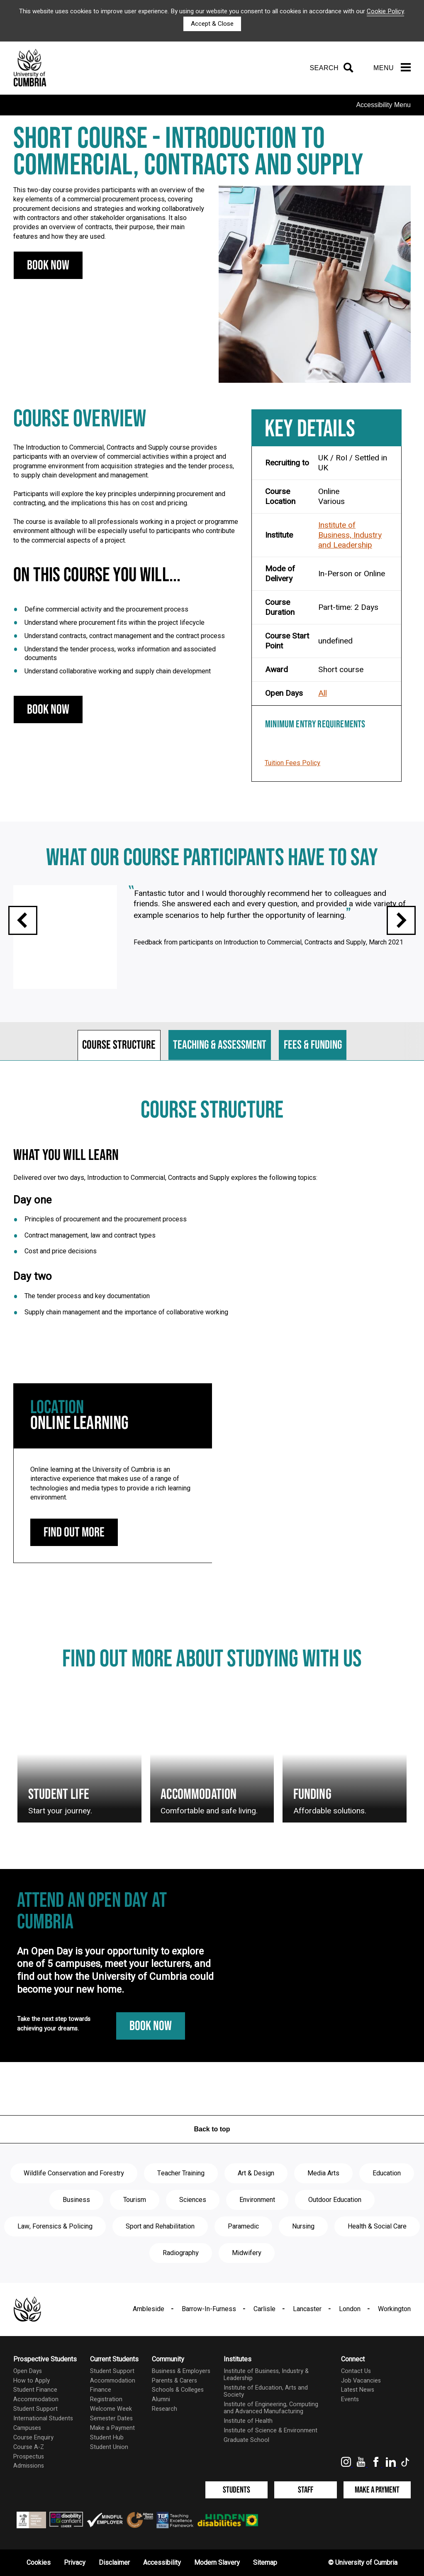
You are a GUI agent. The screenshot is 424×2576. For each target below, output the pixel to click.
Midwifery (246, 2253)
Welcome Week (111, 2409)
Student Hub (107, 2437)
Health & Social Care (377, 2226)
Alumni (161, 2399)
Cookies (39, 2563)
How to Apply (31, 2380)
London (350, 2309)
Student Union (109, 2447)
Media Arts (323, 2173)
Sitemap (265, 2563)
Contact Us (356, 2371)
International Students (43, 2418)
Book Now (48, 265)
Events (350, 2399)
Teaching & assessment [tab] (219, 1044)
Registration (106, 2399)
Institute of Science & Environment (270, 2430)
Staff (305, 2490)
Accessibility (162, 2563)
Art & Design (256, 2173)
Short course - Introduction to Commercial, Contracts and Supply (188, 152)
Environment (257, 2200)
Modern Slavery (217, 2563)
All (322, 693)
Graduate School (246, 2440)
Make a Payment (112, 2428)
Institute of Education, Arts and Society (266, 2391)
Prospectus (28, 2456)
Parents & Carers (174, 2380)
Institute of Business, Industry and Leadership (350, 535)
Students (236, 2490)
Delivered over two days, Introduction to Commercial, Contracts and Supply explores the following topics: (165, 1178)
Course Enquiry (33, 2437)
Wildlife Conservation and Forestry (74, 2173)
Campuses (27, 2428)
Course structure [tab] (119, 1044)
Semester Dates (111, 2418)
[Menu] (392, 68)
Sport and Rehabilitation (160, 2226)
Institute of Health (248, 2421)
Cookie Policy (385, 11)
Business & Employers (181, 2371)
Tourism (134, 2200)
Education (387, 2173)
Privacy (74, 2563)
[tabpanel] (212, 1215)
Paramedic (243, 2226)
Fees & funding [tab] (313, 1044)
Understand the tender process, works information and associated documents (120, 653)
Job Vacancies (361, 2380)
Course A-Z (28, 2447)
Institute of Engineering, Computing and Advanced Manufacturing (271, 2408)
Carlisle (264, 2309)
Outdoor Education (334, 2200)
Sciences (192, 2200)
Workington (394, 2309)
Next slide (401, 920)
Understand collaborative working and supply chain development (117, 671)
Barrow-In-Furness (209, 2309)
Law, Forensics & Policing (55, 2226)
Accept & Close (212, 23)
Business (76, 2200)
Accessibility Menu (383, 104)
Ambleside (148, 2309)
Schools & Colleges (178, 2389)
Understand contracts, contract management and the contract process (124, 636)
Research (164, 2409)
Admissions (28, 2465)
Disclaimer (114, 2563)
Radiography (181, 2253)
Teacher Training (181, 2173)
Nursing (303, 2226)
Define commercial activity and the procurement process (106, 609)
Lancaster (307, 2309)
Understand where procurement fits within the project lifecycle (114, 622)
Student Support (35, 2409)
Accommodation (35, 2399)
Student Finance (35, 2389)
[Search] (329, 68)
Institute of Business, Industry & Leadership (266, 2375)
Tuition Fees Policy (292, 763)
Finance (100, 2389)
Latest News (357, 2389)
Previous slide (22, 920)
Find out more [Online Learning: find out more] (74, 1532)
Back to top (212, 2129)
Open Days (27, 2371)
